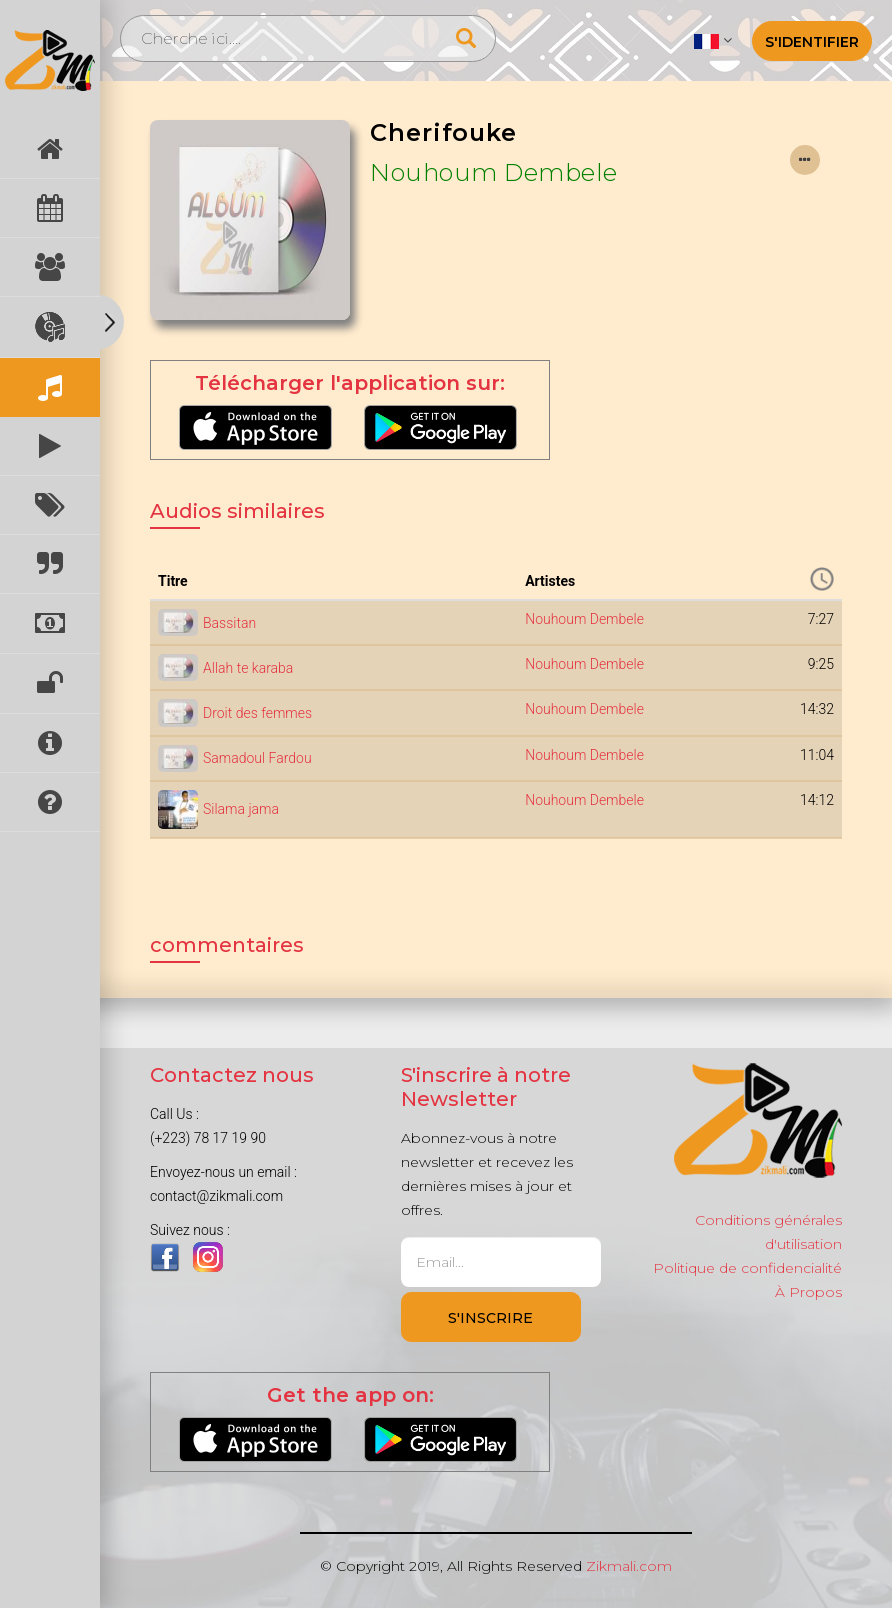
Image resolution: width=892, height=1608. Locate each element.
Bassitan (229, 623)
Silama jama (241, 809)
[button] (712, 40)
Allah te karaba (248, 668)
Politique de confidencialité (747, 1268)
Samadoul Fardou (257, 758)
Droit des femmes (257, 713)
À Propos (808, 1292)
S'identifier (812, 42)
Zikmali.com (629, 1566)
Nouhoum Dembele (494, 172)
